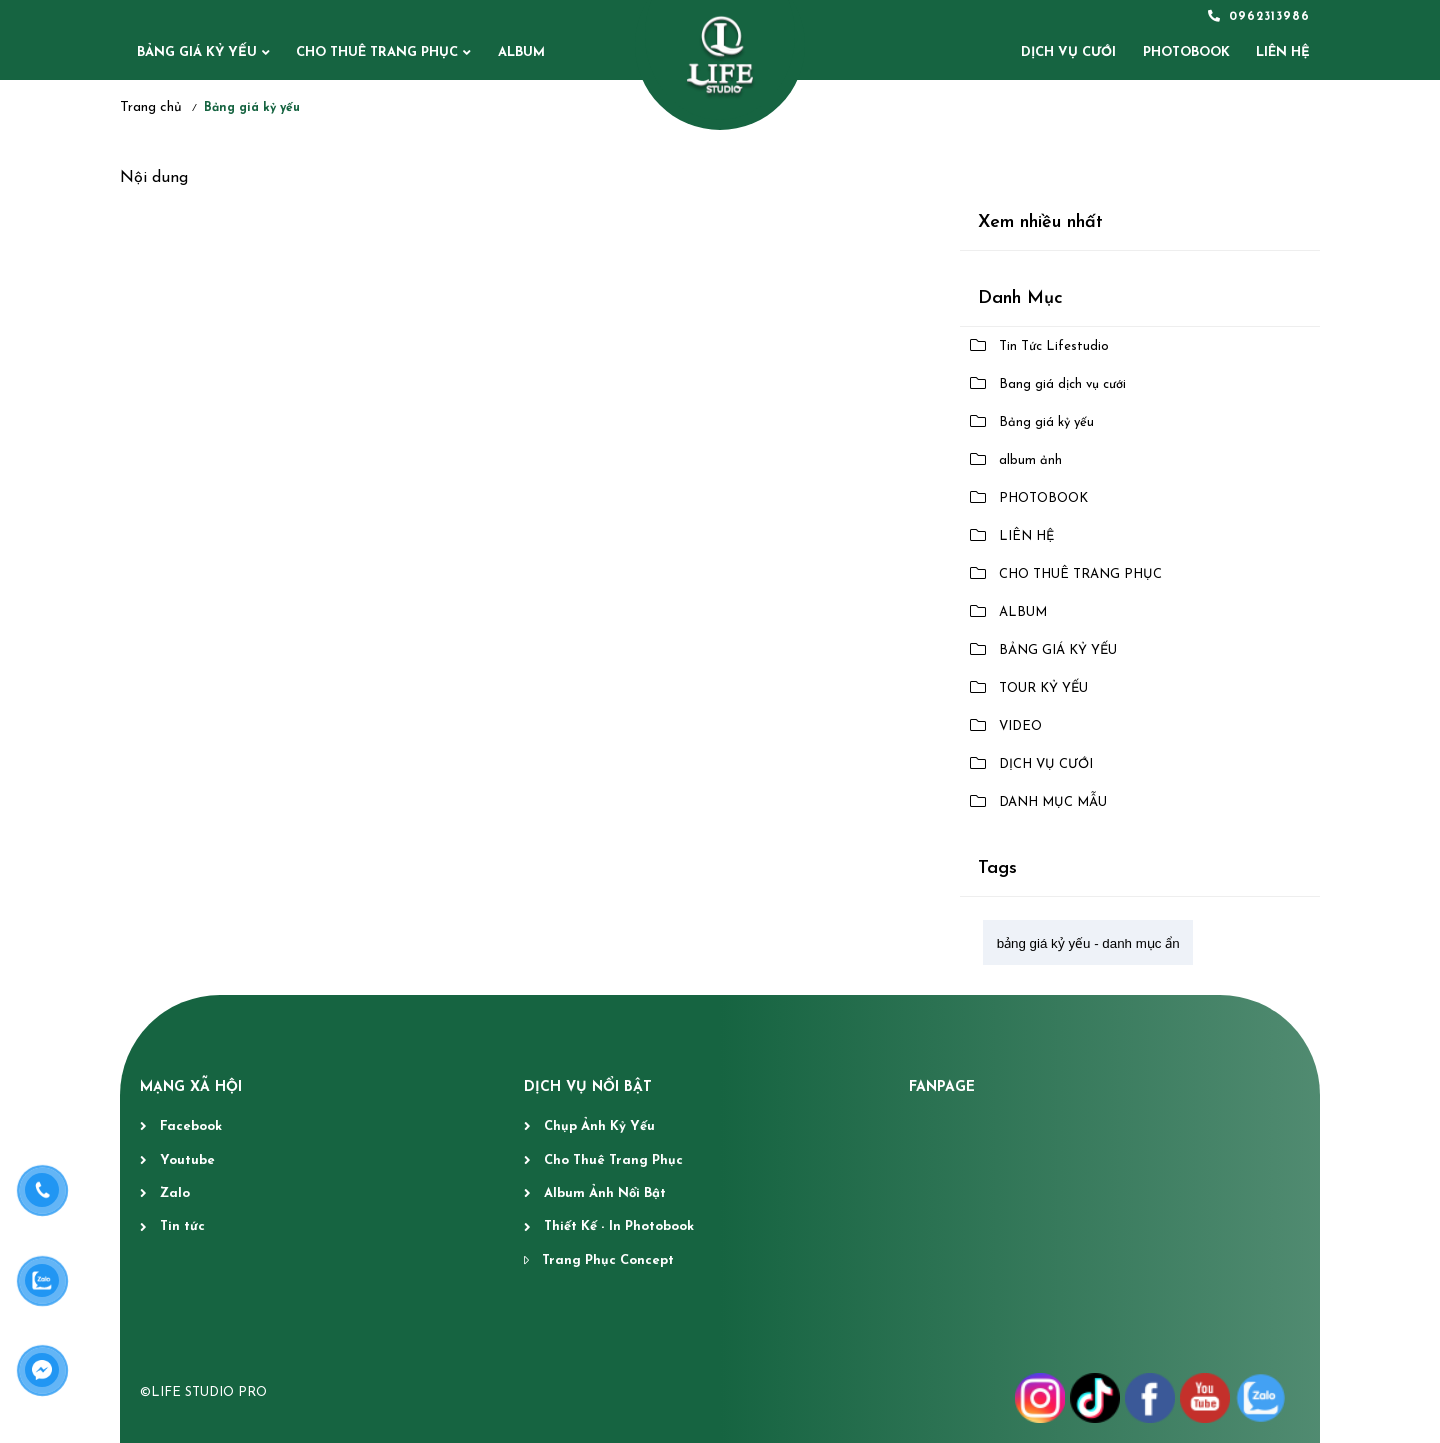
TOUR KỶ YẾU (1043, 688)
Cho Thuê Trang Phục (613, 1160)
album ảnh (1030, 460)
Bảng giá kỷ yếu (1046, 422)
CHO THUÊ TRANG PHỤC (377, 52)
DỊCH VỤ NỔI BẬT (588, 1087)
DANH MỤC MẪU (1053, 802)
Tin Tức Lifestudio (1054, 346)
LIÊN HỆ (1026, 536)
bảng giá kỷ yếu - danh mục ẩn (1088, 943)
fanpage (942, 1087)
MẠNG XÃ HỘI (191, 1087)
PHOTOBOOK (1043, 498)
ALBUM (521, 52)
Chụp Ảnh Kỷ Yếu (599, 1126)
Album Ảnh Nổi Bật (605, 1193)
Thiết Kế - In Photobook (619, 1226)
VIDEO (1020, 726)
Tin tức (182, 1226)
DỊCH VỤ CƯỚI (1046, 764)
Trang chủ (151, 107)
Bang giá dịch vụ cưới (1062, 384)
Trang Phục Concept (608, 1260)
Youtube (187, 1160)
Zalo (175, 1193)
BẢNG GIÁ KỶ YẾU (197, 52)
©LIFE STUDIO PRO (203, 1392)
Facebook (191, 1126)
